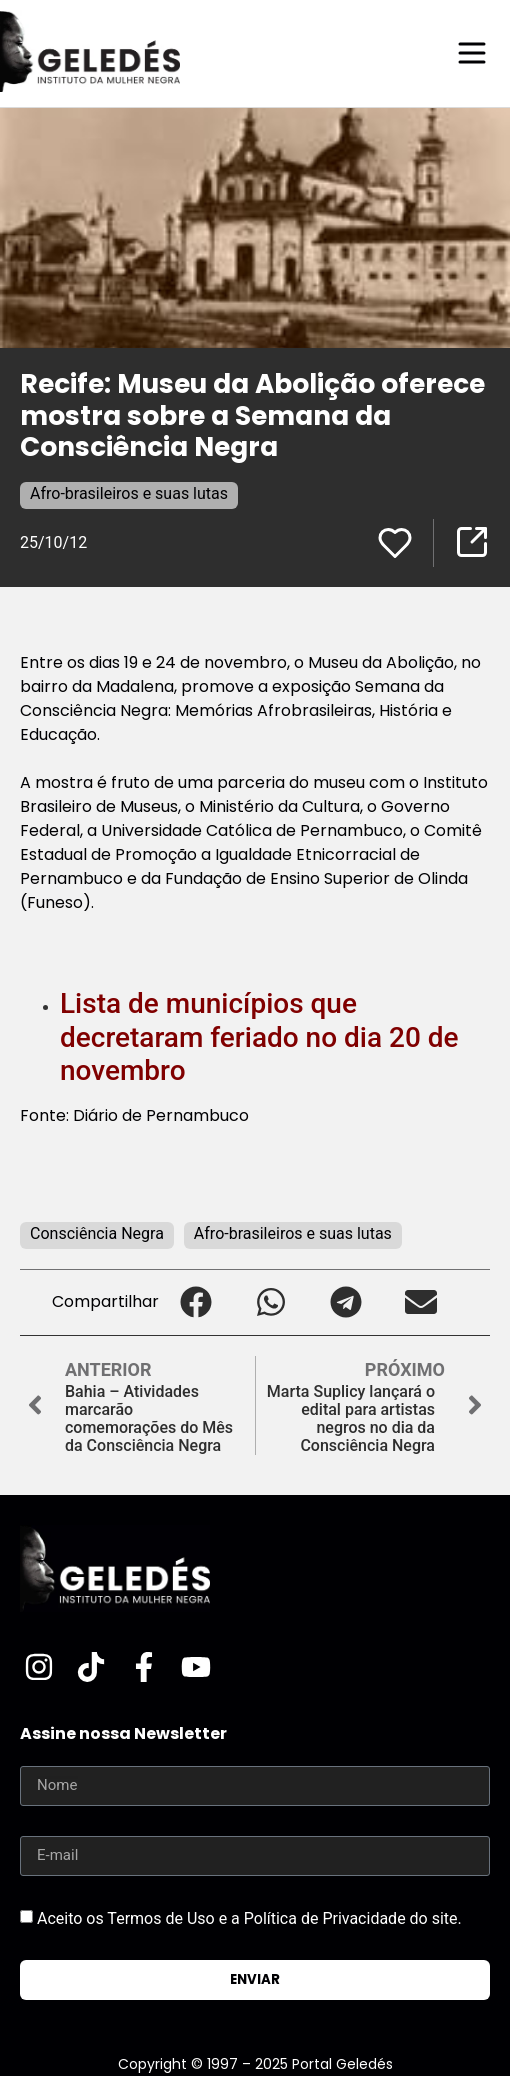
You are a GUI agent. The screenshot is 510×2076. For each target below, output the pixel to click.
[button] (196, 1302)
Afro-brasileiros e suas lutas (129, 493)
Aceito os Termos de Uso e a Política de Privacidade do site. (249, 1917)
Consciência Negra (97, 1233)
